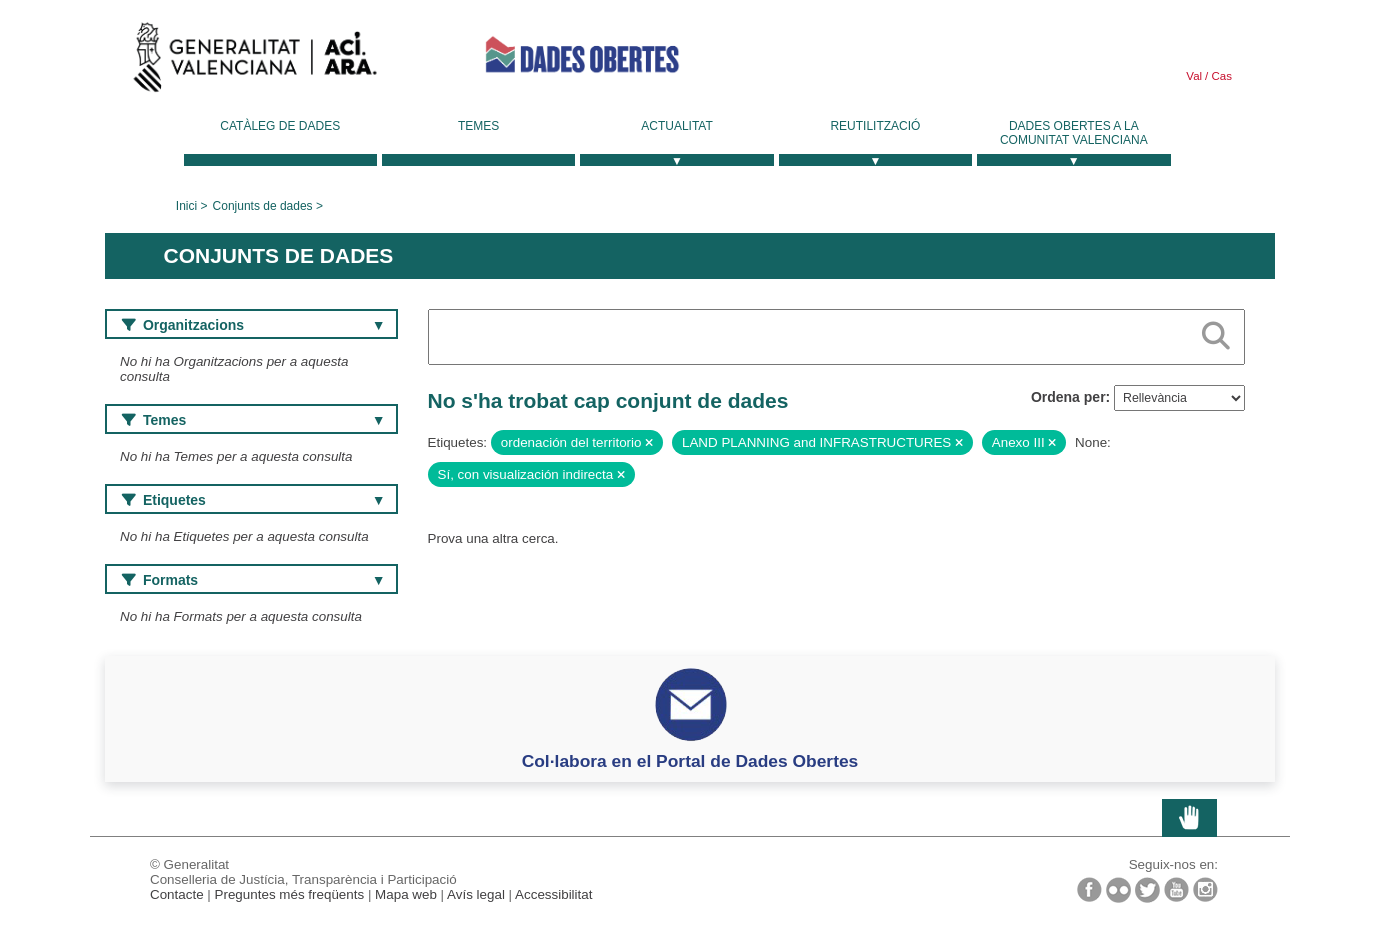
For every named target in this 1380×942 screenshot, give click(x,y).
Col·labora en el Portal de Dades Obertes (690, 761)
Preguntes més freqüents (290, 894)
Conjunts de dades (263, 206)
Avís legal (476, 894)
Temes (478, 126)
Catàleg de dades (280, 126)
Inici (186, 206)
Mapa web (406, 894)
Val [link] (1194, 76)
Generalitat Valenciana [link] (255, 62)
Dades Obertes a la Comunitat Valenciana (1074, 133)
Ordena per (1068, 397)
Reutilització (875, 126)
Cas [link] (1220, 76)
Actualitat (677, 126)
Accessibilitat (553, 894)
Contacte (177, 894)
